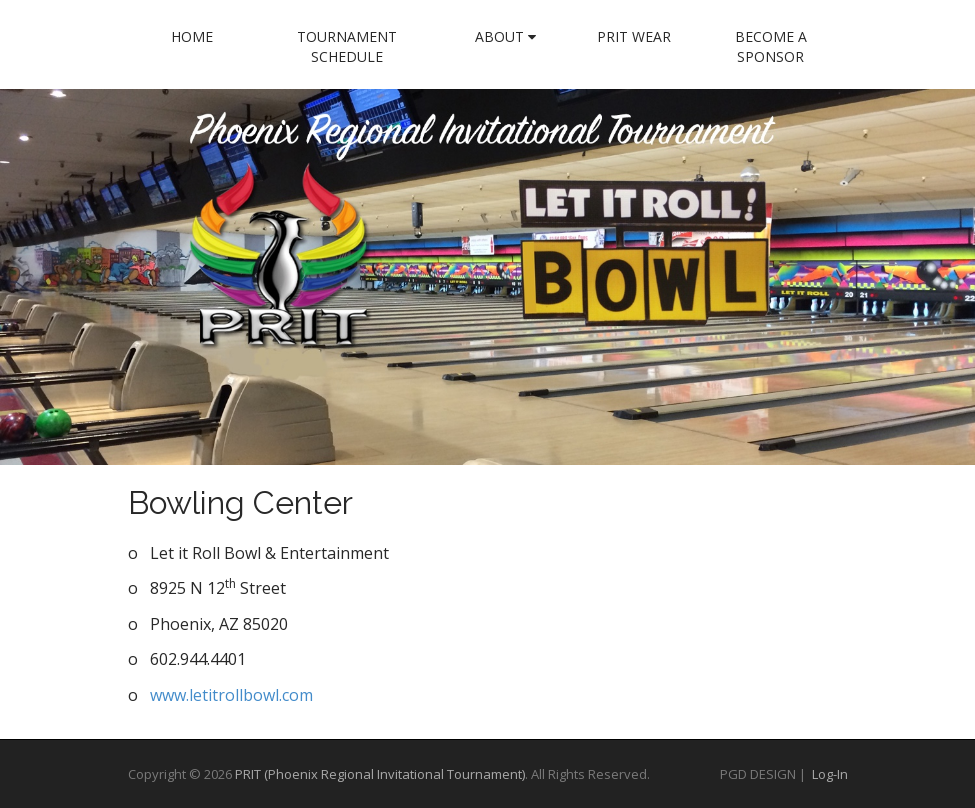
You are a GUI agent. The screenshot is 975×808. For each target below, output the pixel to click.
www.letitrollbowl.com (231, 695)
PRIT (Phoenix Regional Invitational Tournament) (380, 774)
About (505, 36)
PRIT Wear (634, 36)
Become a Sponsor (771, 46)
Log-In (830, 774)
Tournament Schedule (347, 46)
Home (192, 36)
